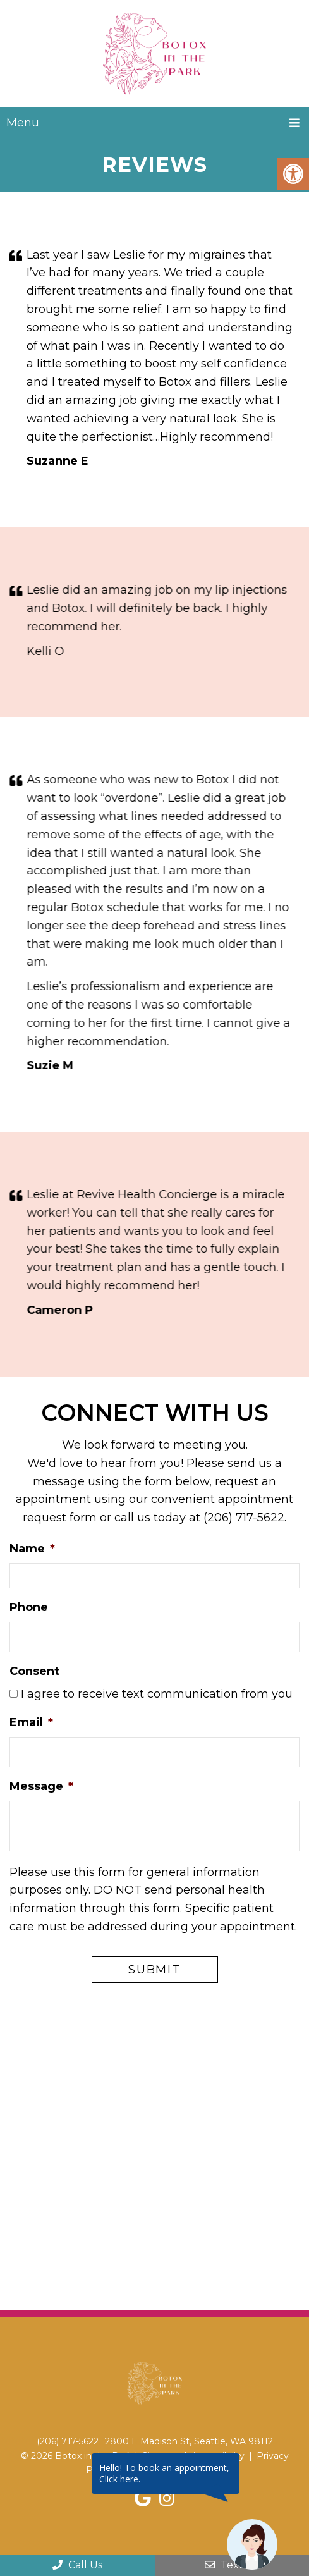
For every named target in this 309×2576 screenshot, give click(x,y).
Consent (34, 1671)
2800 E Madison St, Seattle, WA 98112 (189, 2442)
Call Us (77, 2565)
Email (31, 1722)
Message (41, 1786)
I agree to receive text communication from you (157, 1695)
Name (32, 1548)
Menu (22, 123)
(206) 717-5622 (243, 1517)
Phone (28, 1607)
